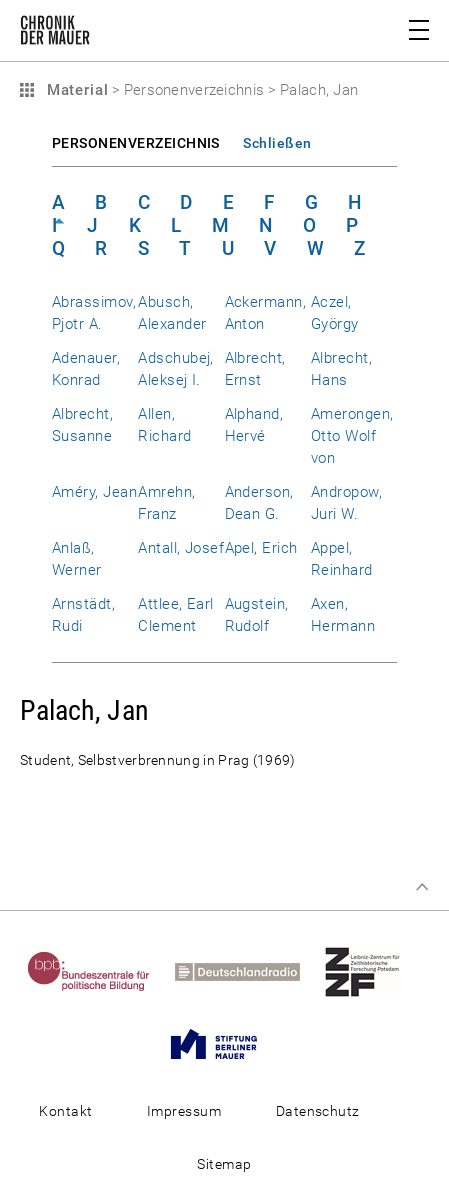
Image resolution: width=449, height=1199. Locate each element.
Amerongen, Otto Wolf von (352, 436)
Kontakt (65, 1111)
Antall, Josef (181, 548)
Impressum (184, 1111)
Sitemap (224, 1164)
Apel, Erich (261, 548)
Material (75, 90)
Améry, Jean (94, 492)
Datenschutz (318, 1111)
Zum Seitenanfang (422, 887)
